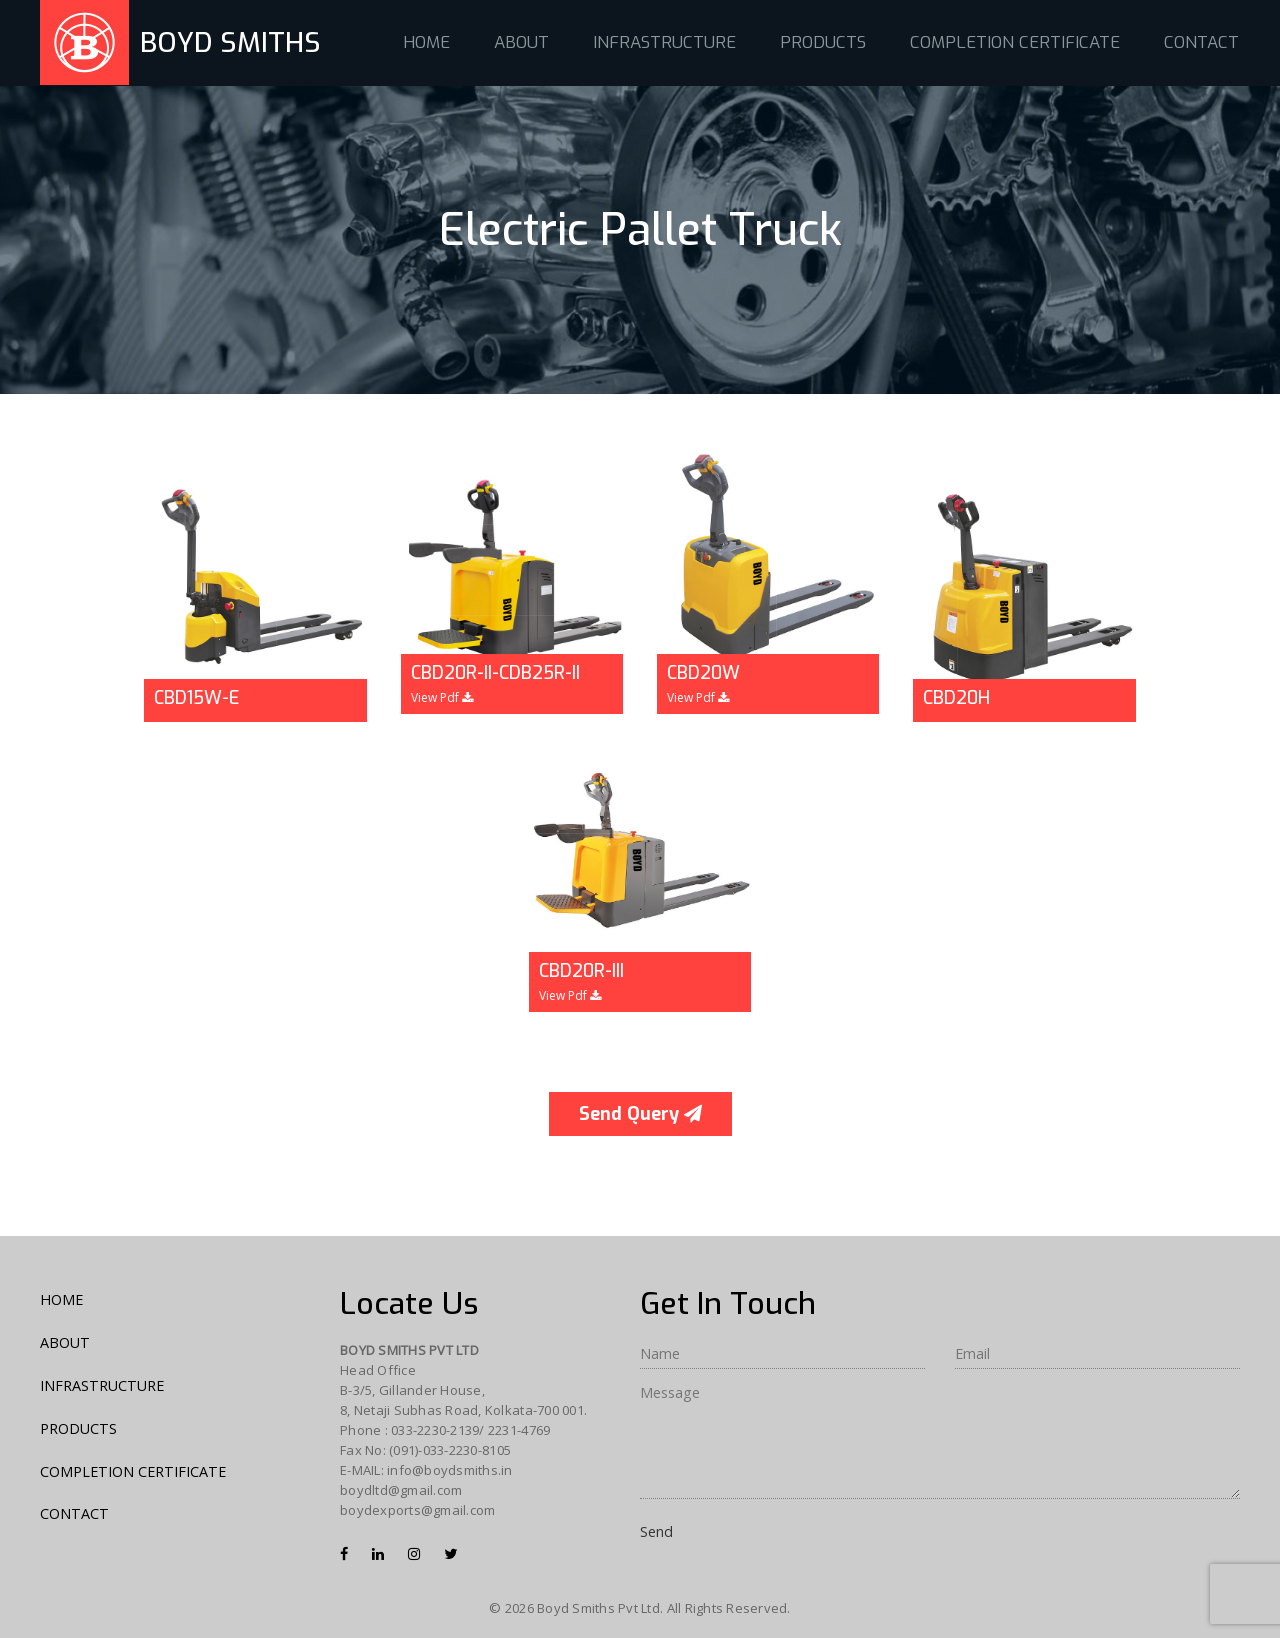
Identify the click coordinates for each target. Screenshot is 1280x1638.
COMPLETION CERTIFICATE (1015, 42)
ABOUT (521, 42)
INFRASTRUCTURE (664, 42)
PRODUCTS (823, 42)
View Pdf (442, 698)
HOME (426, 42)
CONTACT (1201, 42)
